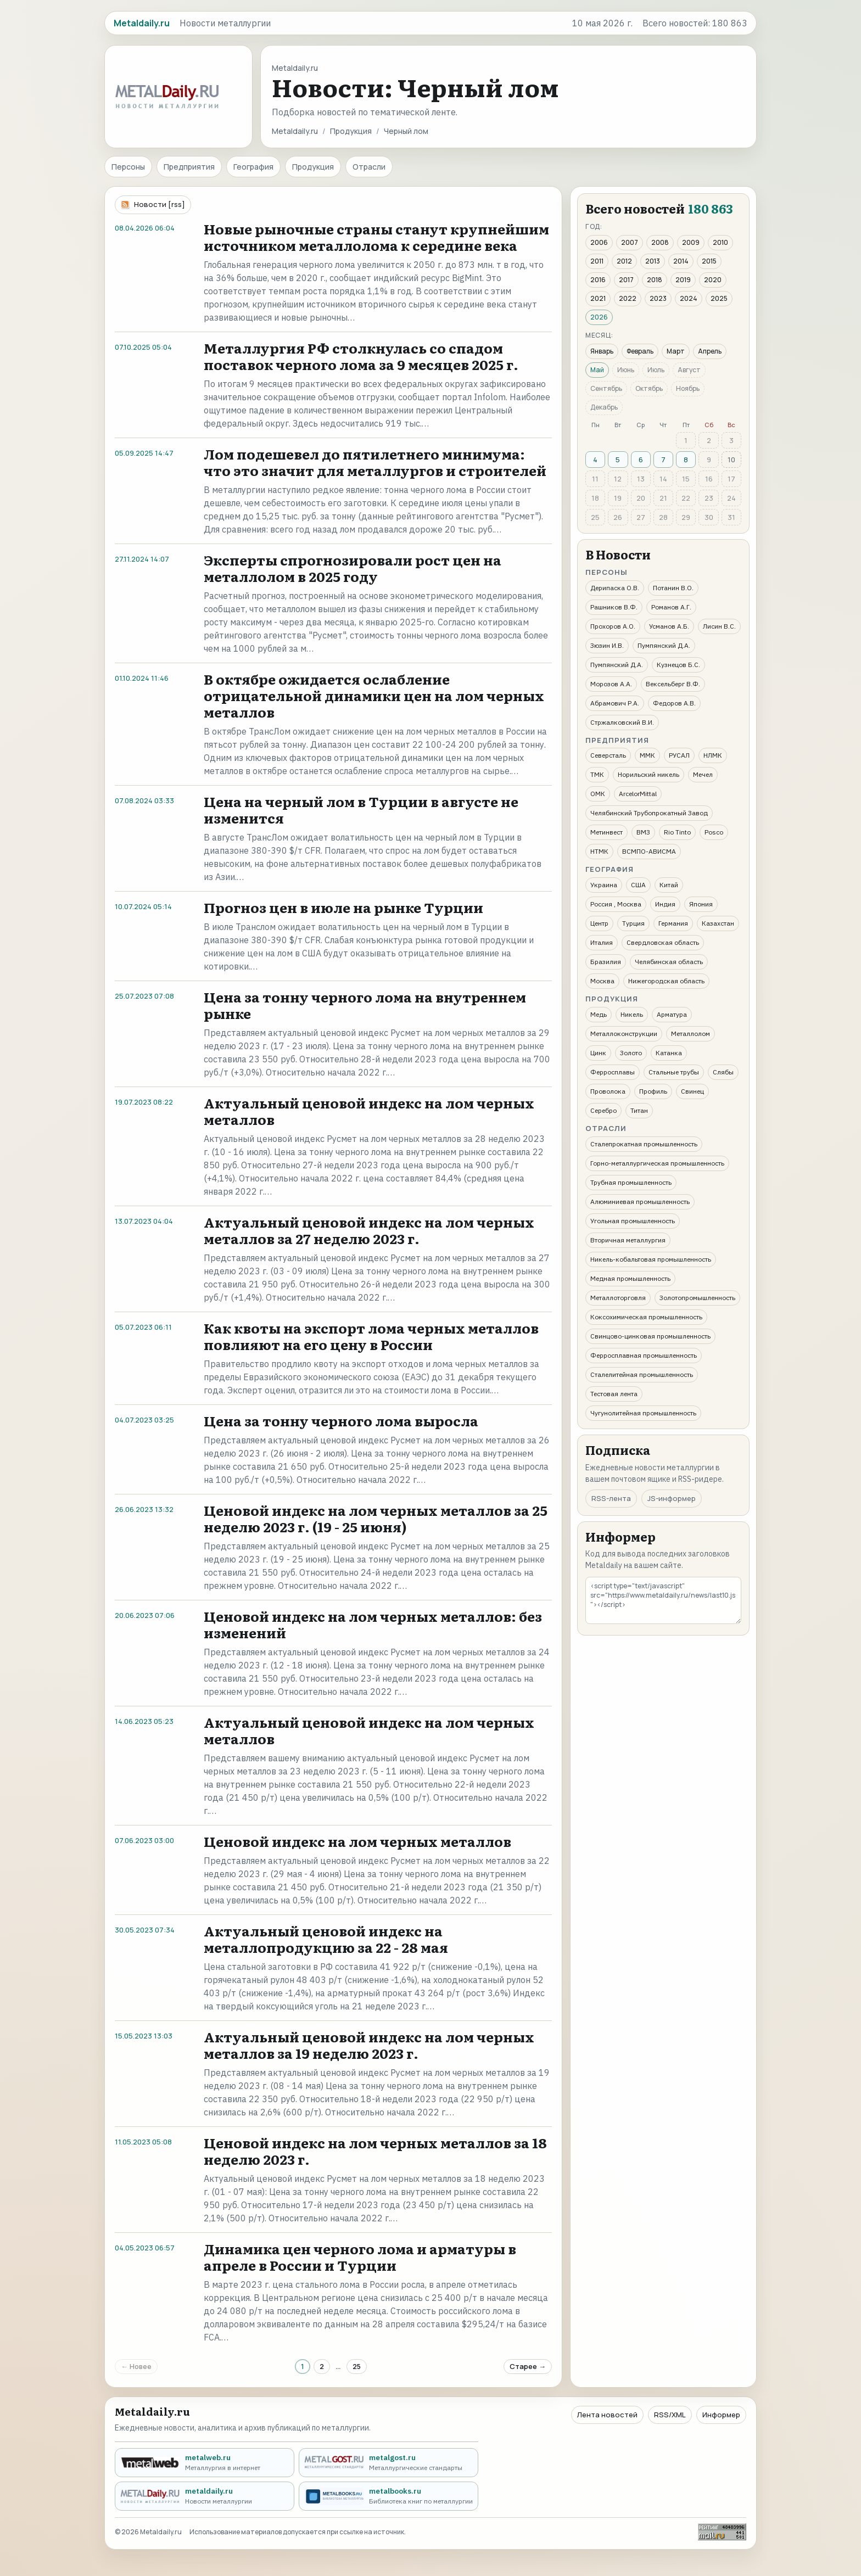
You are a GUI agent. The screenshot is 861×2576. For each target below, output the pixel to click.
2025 (719, 298)
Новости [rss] (159, 204)
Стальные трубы (673, 1072)
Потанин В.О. (673, 588)
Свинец (692, 1091)
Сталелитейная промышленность (641, 1374)
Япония (701, 904)
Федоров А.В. (674, 703)
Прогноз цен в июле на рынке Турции (343, 907)
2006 (599, 242)
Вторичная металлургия (628, 1240)
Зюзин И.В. (607, 645)
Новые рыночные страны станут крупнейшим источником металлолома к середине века (376, 237)
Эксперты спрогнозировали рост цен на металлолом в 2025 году (352, 568)
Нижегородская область (666, 981)
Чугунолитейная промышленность (643, 1413)
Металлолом (690, 1033)
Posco (714, 832)
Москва (602, 981)
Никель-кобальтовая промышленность (650, 1259)
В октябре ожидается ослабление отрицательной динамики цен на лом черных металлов (374, 695)
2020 (713, 279)
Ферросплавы (612, 1072)
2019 (683, 279)
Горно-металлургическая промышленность (657, 1163)
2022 (627, 298)
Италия (601, 942)
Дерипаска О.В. (614, 588)
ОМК (597, 793)
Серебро (603, 1110)
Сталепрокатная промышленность (643, 1144)
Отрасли (369, 166)
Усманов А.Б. (669, 626)
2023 (658, 298)
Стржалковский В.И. (622, 722)
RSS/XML (670, 2415)
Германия (673, 923)
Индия (665, 904)
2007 (629, 242)
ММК (647, 755)
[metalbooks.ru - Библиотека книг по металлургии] (388, 2496)
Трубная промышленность (631, 1182)
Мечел (703, 774)
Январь (601, 351)
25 (357, 2366)
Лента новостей (607, 2415)
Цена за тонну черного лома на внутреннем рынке (365, 1005)
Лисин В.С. (719, 626)
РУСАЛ (679, 755)
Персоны (128, 166)
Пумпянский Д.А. (664, 645)
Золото (631, 1053)
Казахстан (718, 923)
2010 (720, 242)
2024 (688, 298)
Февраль (640, 351)
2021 (598, 298)
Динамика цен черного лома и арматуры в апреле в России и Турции (360, 2256)
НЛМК (712, 755)
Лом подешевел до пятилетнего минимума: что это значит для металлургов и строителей (375, 462)
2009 (691, 242)
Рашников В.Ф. (614, 607)
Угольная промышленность (632, 1221)
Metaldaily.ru (295, 131)
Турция (633, 923)
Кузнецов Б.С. (678, 664)
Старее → (528, 2366)
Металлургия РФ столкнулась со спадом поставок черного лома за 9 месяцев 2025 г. (361, 356)
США (638, 885)
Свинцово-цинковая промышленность (650, 1336)
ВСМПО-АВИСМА (649, 851)
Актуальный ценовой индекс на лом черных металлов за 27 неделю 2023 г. (369, 1230)
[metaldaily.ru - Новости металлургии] (204, 2496)
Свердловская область (663, 942)
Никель (631, 1014)
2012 (624, 261)
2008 (660, 242)
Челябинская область (669, 961)
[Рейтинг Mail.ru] (722, 2531)
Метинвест (606, 832)
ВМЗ (643, 832)
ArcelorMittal (638, 793)
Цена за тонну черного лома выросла (341, 1420)
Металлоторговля (618, 1297)
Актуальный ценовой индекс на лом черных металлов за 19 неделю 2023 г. (369, 2044)
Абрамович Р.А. (614, 703)
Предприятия (189, 166)
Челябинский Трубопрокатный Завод (649, 813)
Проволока (607, 1091)
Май (597, 369)
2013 (652, 261)
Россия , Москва (615, 904)
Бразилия (605, 961)
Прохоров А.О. (612, 626)
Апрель (710, 351)
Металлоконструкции (623, 1033)
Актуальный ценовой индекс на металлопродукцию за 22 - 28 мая (326, 1938)
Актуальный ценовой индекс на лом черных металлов (369, 1111)
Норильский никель (648, 774)
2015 (709, 261)
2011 (596, 261)
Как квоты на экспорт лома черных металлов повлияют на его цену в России (371, 1336)
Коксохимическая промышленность (646, 1317)
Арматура (672, 1014)
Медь (598, 1014)
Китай (668, 885)
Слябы (723, 1072)
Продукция (351, 131)
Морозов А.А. (611, 684)
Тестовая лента (614, 1394)
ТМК (597, 774)
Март (676, 351)
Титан (639, 1110)
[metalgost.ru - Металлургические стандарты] (388, 2462)
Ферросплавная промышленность (643, 1355)
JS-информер (671, 1498)
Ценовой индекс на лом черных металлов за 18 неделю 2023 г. (375, 2150)
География (253, 166)
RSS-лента (611, 1498)
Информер (721, 2415)
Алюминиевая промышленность (640, 1201)
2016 (598, 279)
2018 (654, 279)
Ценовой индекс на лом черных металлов (357, 1841)
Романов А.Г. (671, 607)
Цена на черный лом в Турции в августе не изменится (361, 809)
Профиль (653, 1091)
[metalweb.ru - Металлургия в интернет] (204, 2462)
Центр (599, 923)
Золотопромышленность (697, 1297)
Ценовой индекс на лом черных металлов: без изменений (373, 1624)
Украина (603, 885)
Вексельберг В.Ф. (673, 684)
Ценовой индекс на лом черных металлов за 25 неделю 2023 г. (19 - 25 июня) (375, 1518)
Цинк (598, 1053)
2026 (599, 317)
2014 (681, 261)
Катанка (669, 1053)
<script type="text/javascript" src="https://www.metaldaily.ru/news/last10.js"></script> (663, 1600)
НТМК (599, 851)
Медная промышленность (630, 1278)
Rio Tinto (677, 832)
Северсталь (608, 755)
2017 (626, 279)
